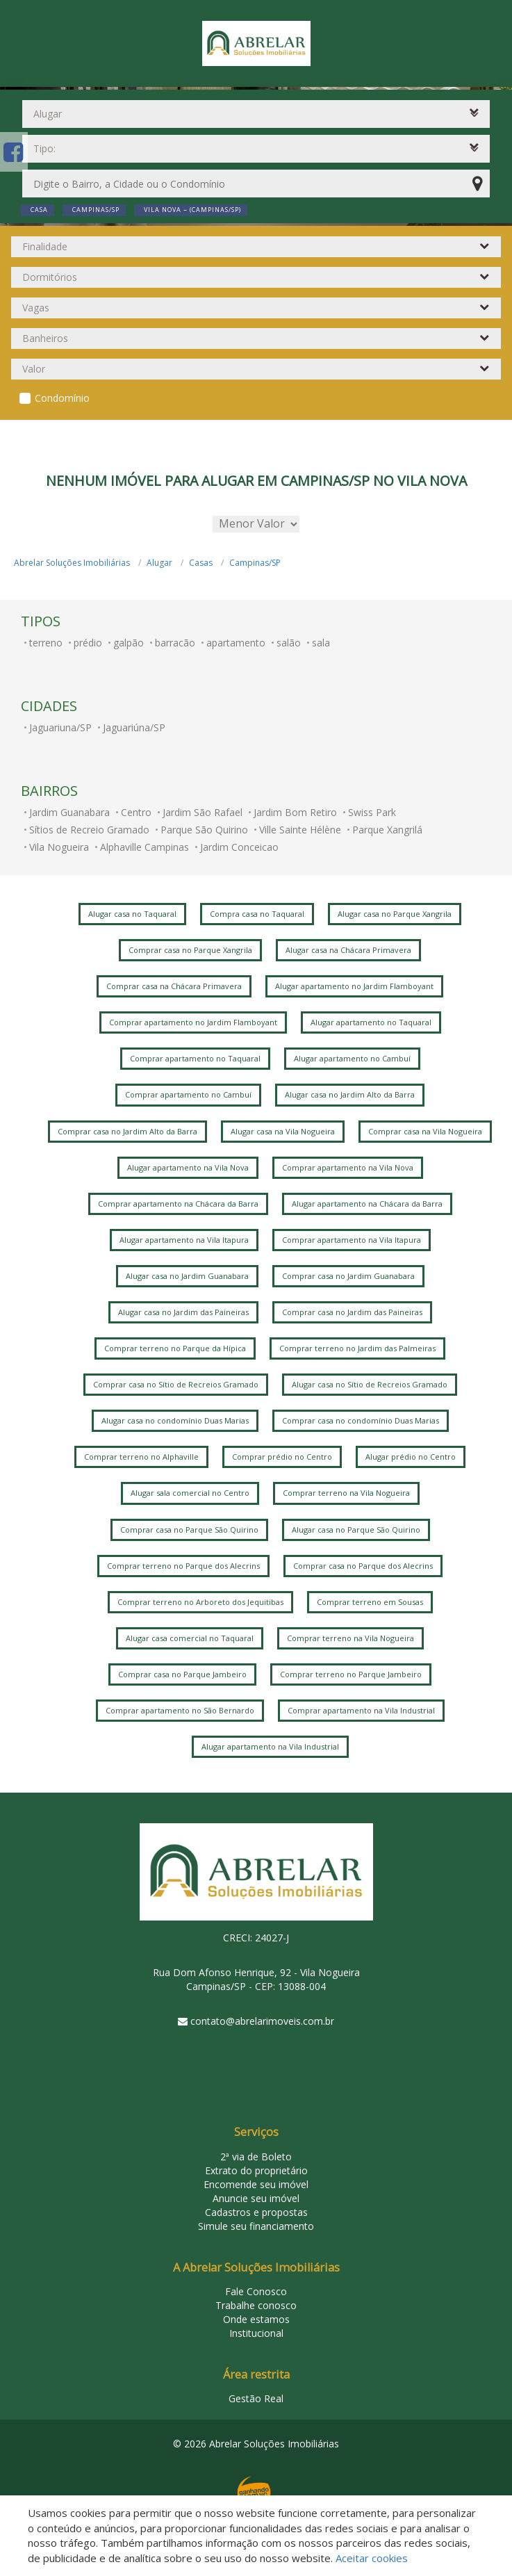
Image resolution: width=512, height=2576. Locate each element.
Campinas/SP (255, 563)
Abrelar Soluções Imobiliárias (72, 563)
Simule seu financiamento (256, 2226)
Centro (136, 812)
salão (288, 642)
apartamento (235, 642)
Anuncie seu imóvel (256, 2198)
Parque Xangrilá (387, 829)
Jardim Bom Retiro (295, 812)
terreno (46, 642)
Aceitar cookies (372, 2558)
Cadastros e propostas (256, 2212)
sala (321, 642)
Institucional (256, 2333)
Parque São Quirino (204, 829)
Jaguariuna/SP (60, 727)
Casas (201, 563)
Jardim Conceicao (239, 847)
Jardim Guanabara (69, 812)
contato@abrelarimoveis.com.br (262, 2021)
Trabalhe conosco (256, 2305)
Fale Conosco (256, 2291)
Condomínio (62, 398)
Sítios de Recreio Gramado (89, 829)
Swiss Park (372, 812)
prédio (88, 642)
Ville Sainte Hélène (300, 829)
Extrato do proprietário (256, 2170)
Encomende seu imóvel (256, 2184)
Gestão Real (256, 2398)
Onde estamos (256, 2319)
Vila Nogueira (59, 847)
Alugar (159, 563)
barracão (175, 642)
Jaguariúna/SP (134, 727)
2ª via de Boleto (256, 2156)
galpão (128, 642)
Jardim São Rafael (202, 812)
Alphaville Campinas (144, 847)
